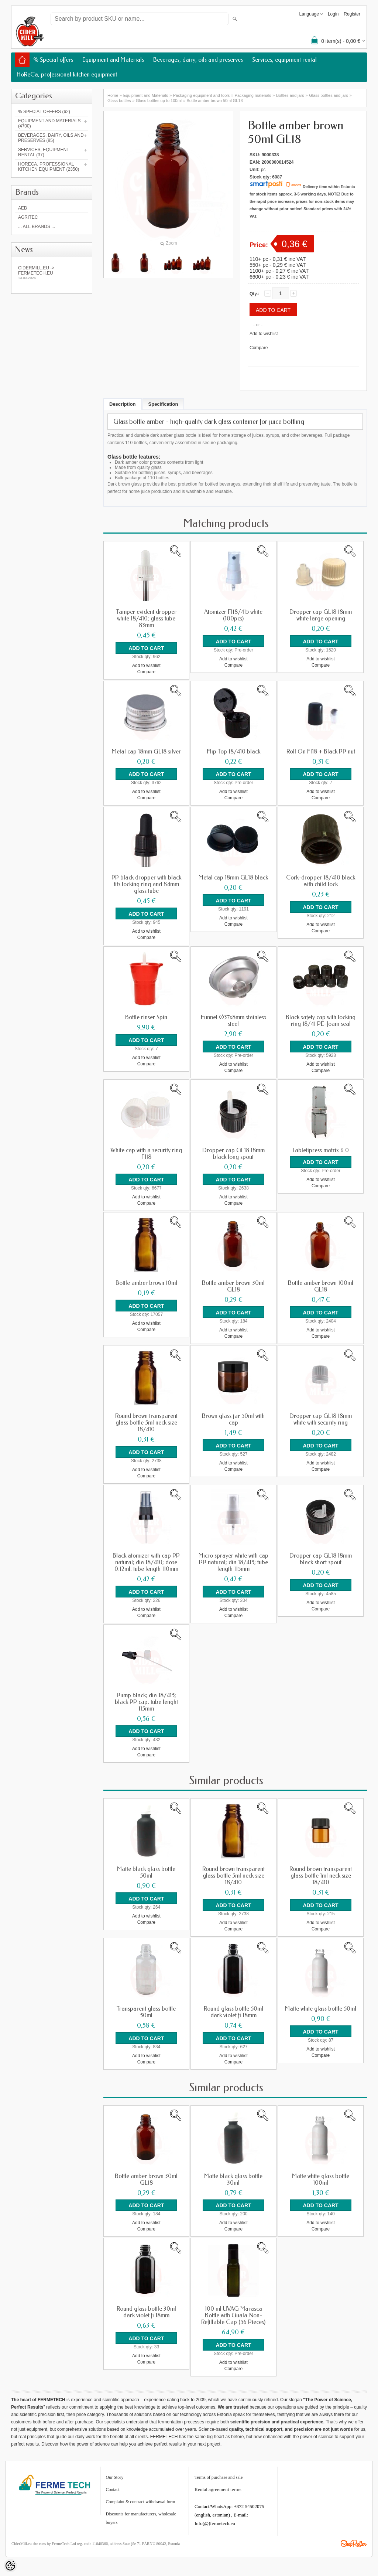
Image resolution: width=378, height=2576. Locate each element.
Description (122, 404)
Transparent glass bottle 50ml (146, 2009)
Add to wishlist (264, 333)
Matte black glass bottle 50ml (146, 1870)
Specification (163, 404)
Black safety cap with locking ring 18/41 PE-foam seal (320, 1020)
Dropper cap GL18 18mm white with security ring (320, 1418)
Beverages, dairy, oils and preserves (198, 59)
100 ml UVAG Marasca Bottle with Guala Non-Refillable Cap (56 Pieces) (233, 2313)
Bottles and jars (290, 95)
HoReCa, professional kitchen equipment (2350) (48, 166)
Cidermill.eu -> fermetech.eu (51, 272)
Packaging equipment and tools (201, 95)
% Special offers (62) (44, 111)
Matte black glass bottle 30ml (233, 2176)
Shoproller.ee (354, 2540)
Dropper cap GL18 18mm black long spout (233, 1152)
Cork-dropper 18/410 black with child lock (320, 880)
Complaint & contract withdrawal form (140, 2498)
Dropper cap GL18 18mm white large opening (320, 615)
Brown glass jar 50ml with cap (233, 1418)
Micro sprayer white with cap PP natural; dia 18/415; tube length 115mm (233, 1561)
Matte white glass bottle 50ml (320, 2006)
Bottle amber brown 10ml (146, 1282)
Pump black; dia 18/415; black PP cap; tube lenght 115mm (146, 1700)
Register (352, 14)
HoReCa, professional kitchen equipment (67, 74)
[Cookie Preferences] (10, 2565)
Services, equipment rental (284, 59)
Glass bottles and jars (328, 95)
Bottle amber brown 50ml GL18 (214, 100)
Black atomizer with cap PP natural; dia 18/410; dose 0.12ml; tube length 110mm (146, 1561)
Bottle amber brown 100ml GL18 (320, 1285)
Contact (113, 2486)
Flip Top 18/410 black (233, 751)
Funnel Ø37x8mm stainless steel (233, 1020)
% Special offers (53, 59)
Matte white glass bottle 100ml (320, 2176)
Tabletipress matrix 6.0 (320, 1149)
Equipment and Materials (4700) (49, 123)
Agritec (28, 217)
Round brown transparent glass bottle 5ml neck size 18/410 (146, 1421)
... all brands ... (36, 226)
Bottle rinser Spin (146, 1016)
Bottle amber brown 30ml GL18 (233, 1285)
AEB (22, 208)
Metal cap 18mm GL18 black (233, 877)
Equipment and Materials (113, 59)
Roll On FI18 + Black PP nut (320, 751)
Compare (259, 347)
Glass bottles (119, 100)
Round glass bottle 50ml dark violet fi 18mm (233, 2009)
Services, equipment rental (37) (43, 152)
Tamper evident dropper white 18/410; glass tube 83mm (146, 619)
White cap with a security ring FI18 (146, 1152)
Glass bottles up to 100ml (159, 100)
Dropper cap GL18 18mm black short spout (320, 1557)
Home (112, 95)
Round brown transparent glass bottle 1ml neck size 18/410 (320, 1873)
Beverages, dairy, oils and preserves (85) (51, 138)
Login (333, 14)
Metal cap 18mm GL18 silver (146, 751)
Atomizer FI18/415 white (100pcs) (233, 615)
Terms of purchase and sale (219, 2474)
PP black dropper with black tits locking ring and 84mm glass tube (146, 884)
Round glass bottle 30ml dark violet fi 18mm (146, 2309)
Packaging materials (253, 95)
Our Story (115, 2474)
